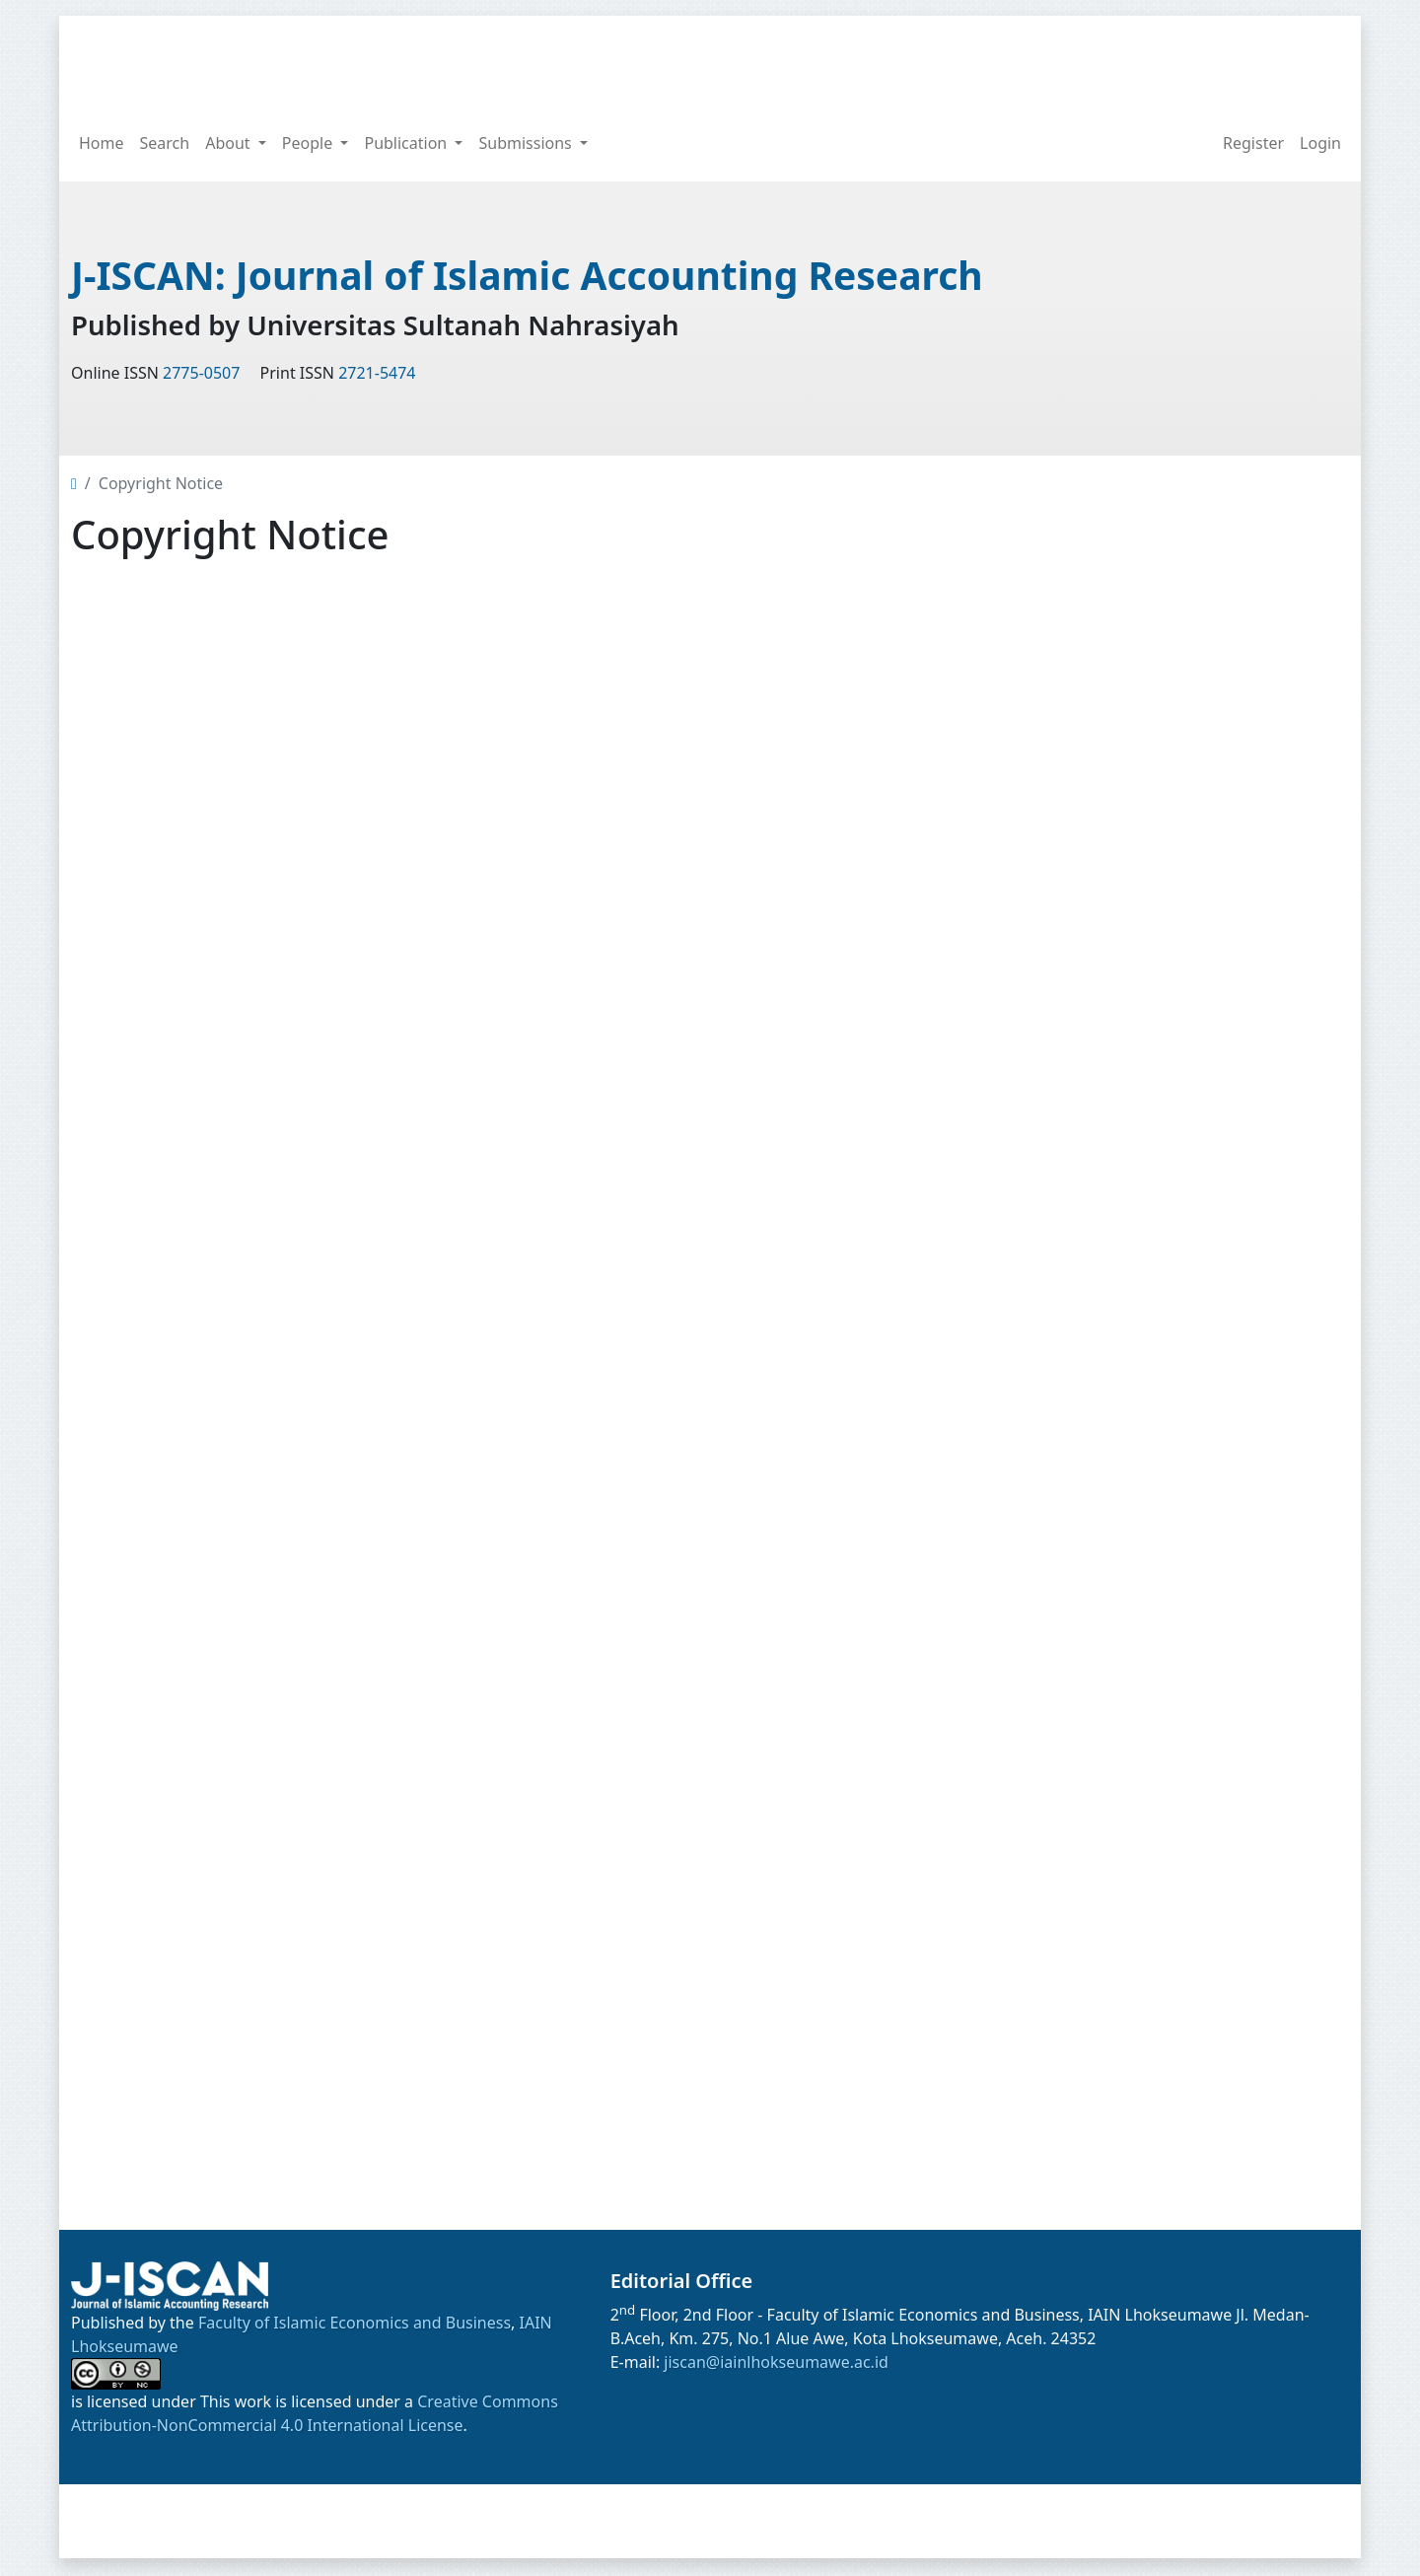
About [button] (229, 143)
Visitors (1085, 1802)
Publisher (1093, 1339)
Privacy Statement (1125, 1622)
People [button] (309, 143)
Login (1320, 143)
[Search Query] (1223, 60)
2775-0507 (201, 375)
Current (1086, 1380)
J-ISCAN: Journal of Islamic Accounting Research (539, 276)
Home (101, 143)
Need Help (1097, 1743)
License (1085, 2020)
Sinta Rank (1097, 548)
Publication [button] (407, 143)
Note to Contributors (1135, 1663)
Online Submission (1127, 1460)
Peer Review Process (1133, 1218)
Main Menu (1100, 1053)
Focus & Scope (1111, 1137)
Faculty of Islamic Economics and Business (354, 2324)
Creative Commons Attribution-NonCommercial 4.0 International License (1186, 2163)
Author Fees (1102, 1541)
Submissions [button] (526, 143)
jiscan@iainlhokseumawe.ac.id (776, 2364)
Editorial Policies (1118, 1177)
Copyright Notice (1120, 1582)
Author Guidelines (1125, 1501)
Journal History (1113, 1299)
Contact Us (1098, 1703)
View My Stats (1122, 1836)
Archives (1089, 1420)
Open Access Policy (1128, 1258)
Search (165, 143)
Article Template (1148, 726)
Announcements (626, 2522)
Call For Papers (1113, 1097)
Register (1253, 143)
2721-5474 (376, 375)
